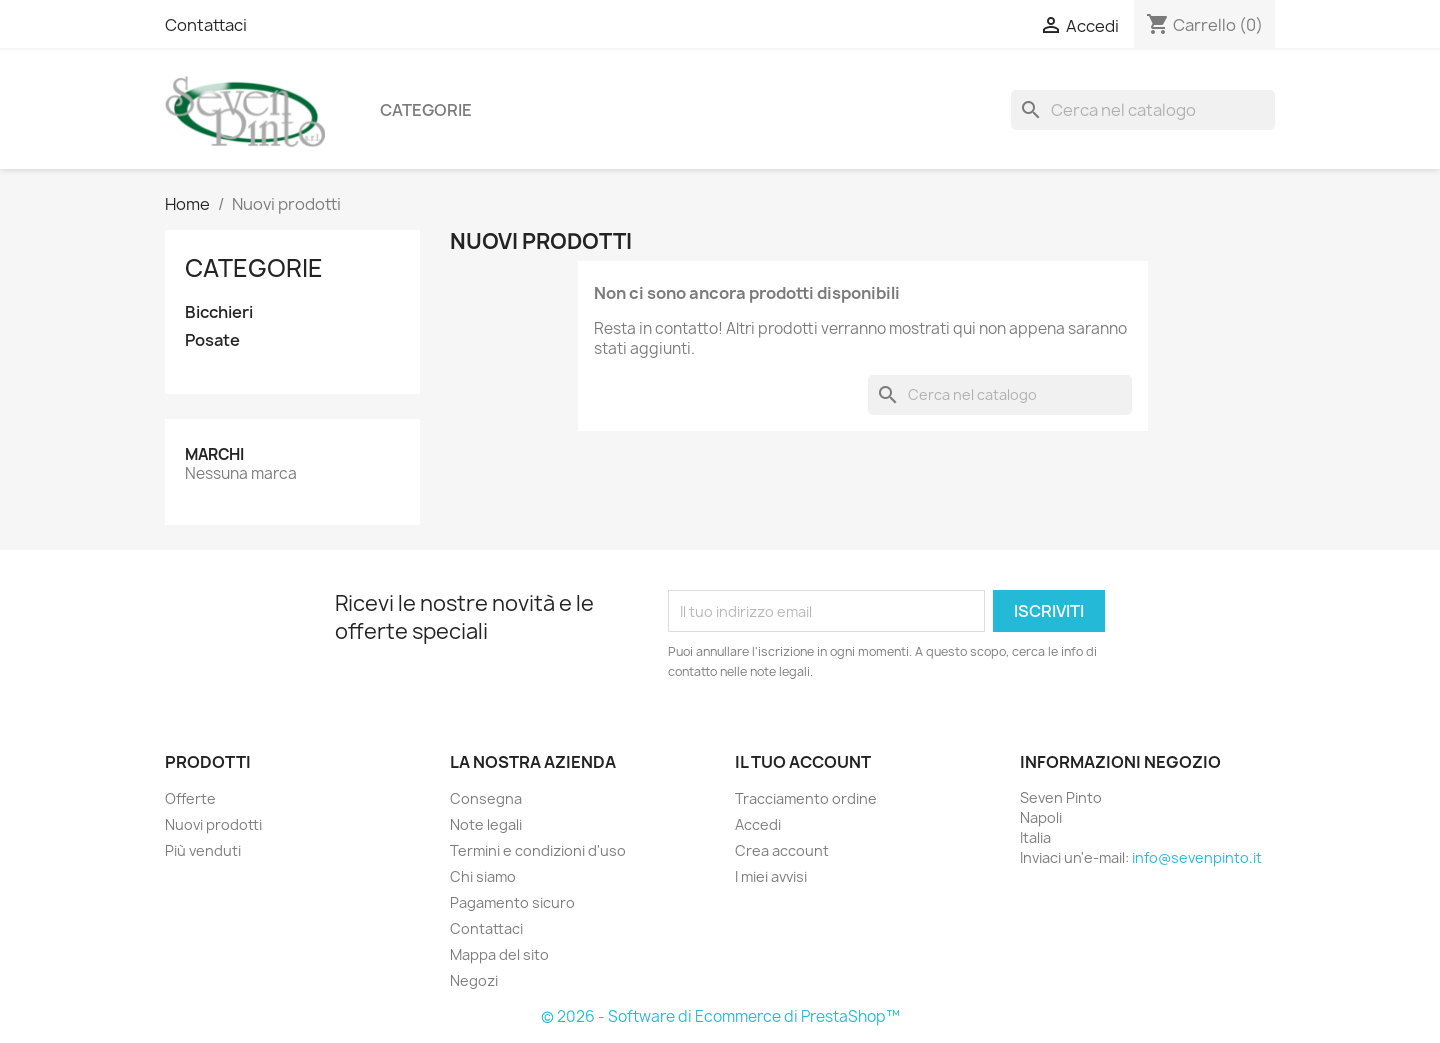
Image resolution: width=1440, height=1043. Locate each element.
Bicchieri (219, 312)
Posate (212, 340)
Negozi (474, 980)
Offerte (190, 798)
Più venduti (203, 850)
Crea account (782, 850)
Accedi (758, 824)
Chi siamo (483, 876)
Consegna (486, 798)
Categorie (426, 110)
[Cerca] (1143, 110)
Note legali (486, 824)
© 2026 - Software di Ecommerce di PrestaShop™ (720, 1016)
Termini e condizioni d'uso (538, 850)
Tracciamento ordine (806, 798)
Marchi (214, 454)
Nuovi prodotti (213, 824)
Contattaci (206, 25)
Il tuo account (803, 762)
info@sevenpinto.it (1197, 857)
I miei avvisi (771, 876)
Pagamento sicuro (512, 902)
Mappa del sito (499, 954)
